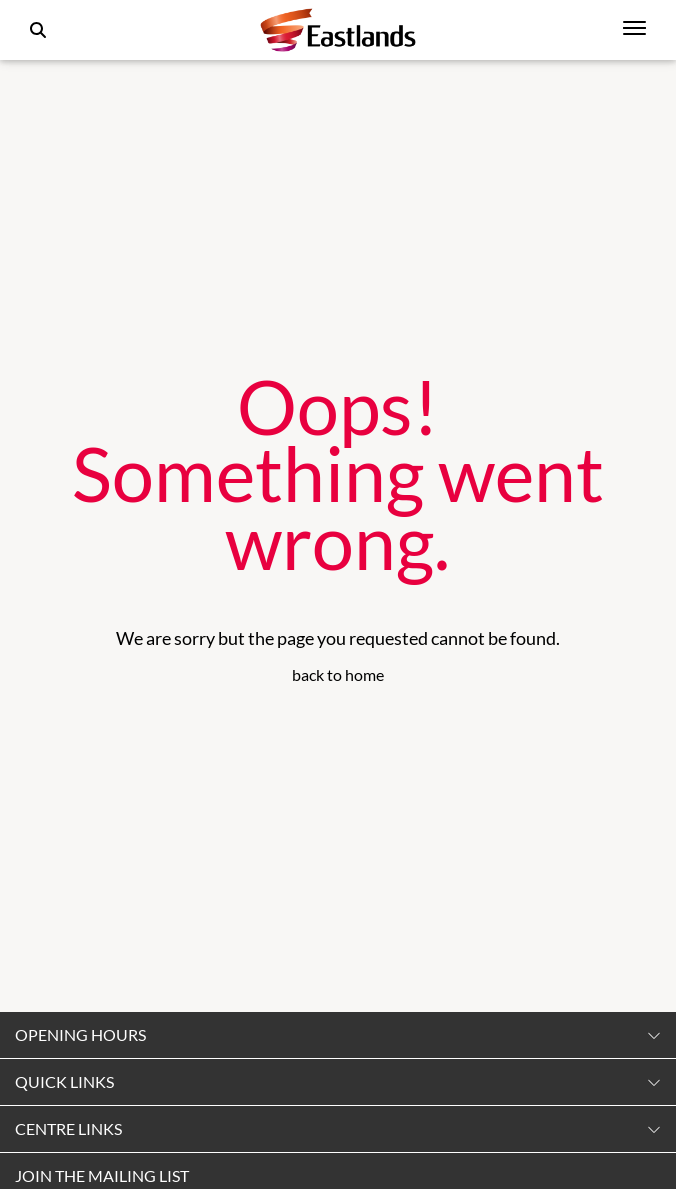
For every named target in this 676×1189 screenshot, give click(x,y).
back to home (338, 674)
